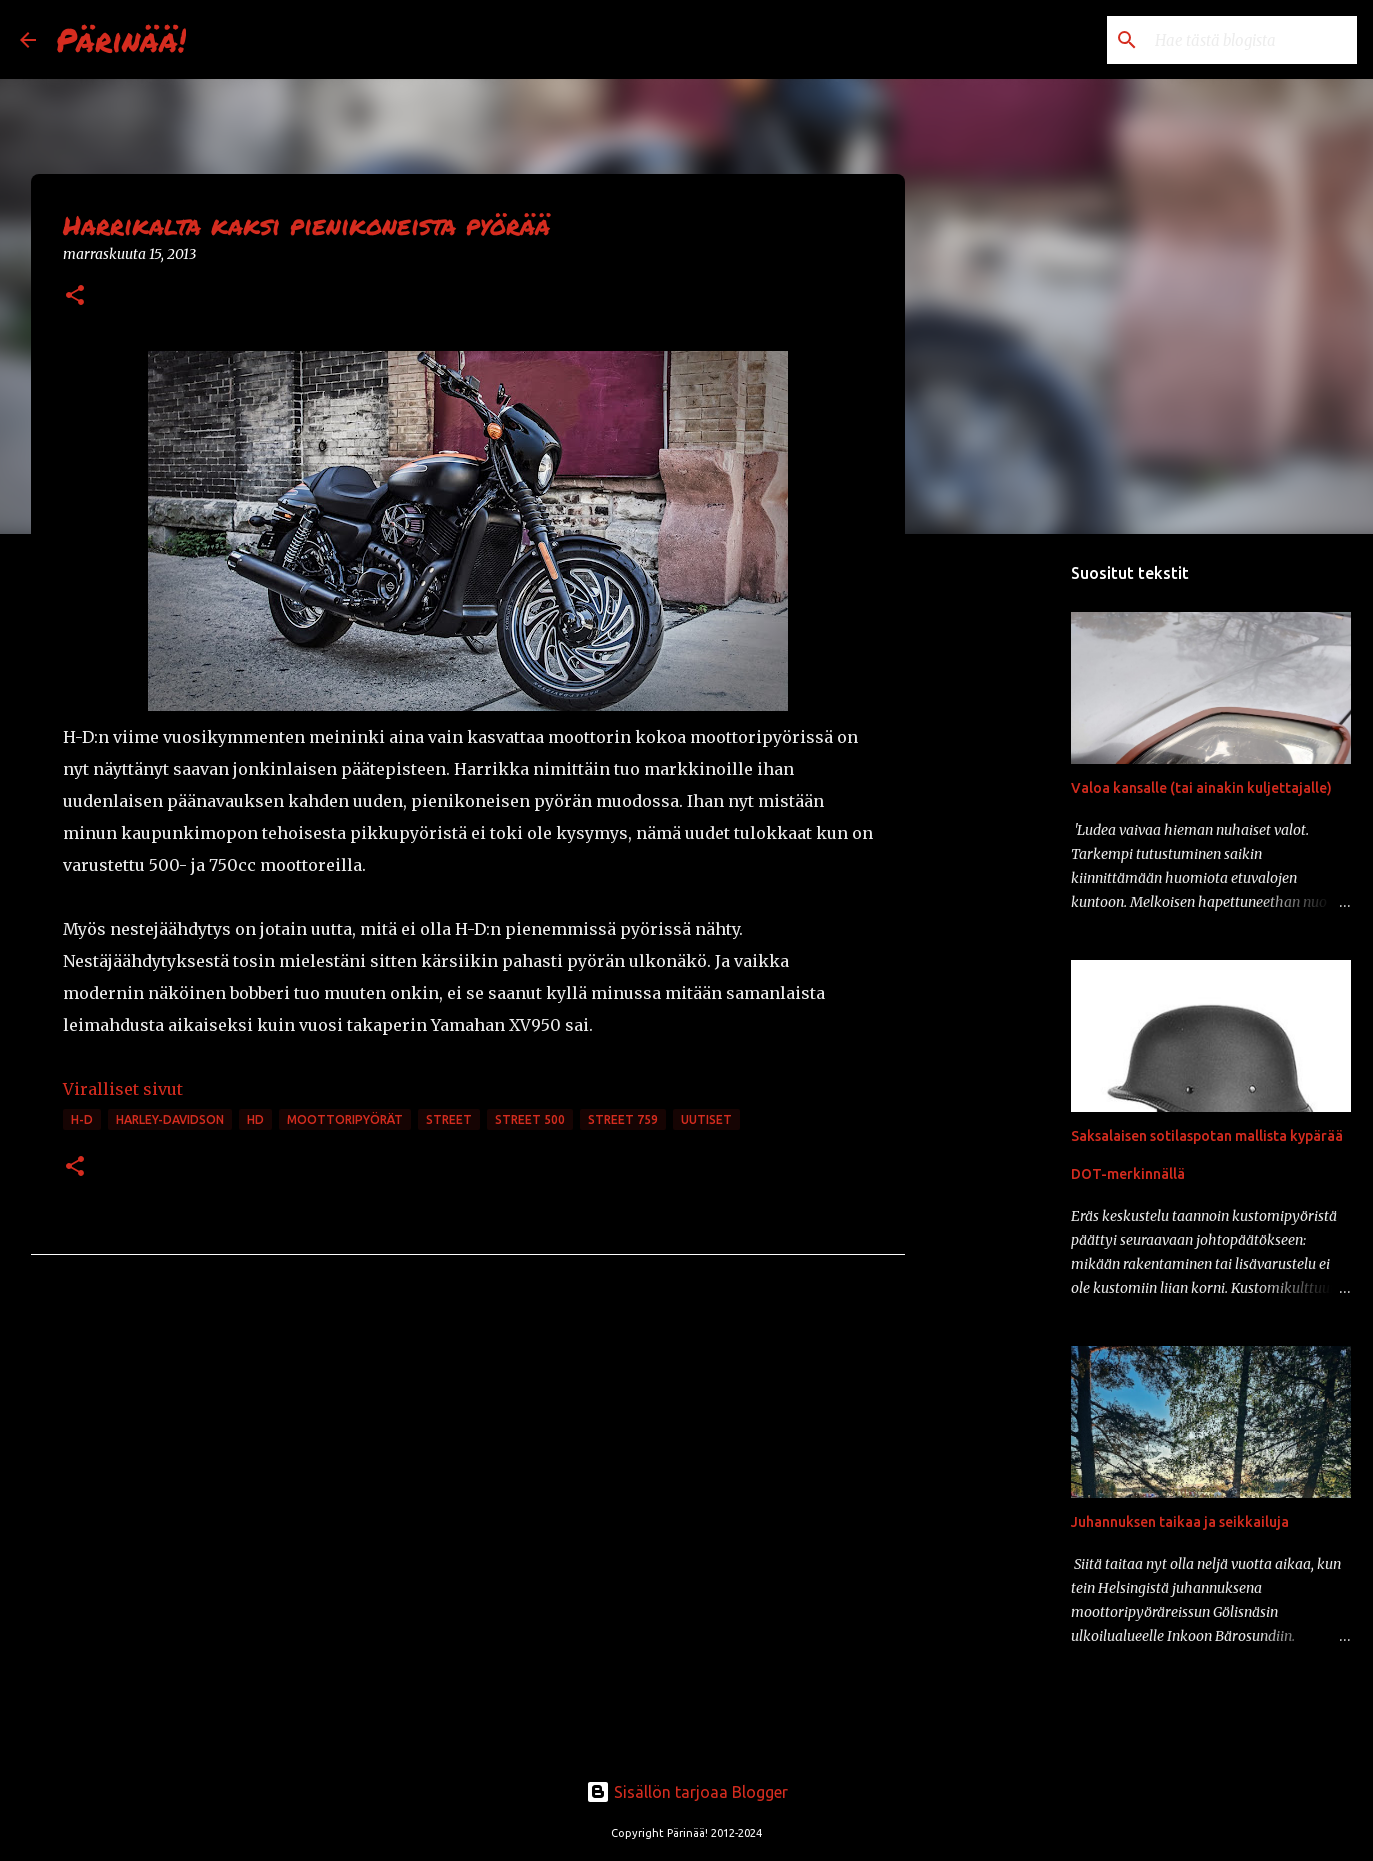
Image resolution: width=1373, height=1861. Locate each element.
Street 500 (530, 1119)
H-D (82, 1119)
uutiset (706, 1119)
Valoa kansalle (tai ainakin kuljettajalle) (1201, 788)
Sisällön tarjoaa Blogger (687, 1792)
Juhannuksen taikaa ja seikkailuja (1180, 1522)
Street (449, 1119)
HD (255, 1119)
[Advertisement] (1007, 864)
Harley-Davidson (170, 1119)
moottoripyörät (345, 1119)
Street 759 (623, 1119)
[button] (75, 296)
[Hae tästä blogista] (1252, 40)
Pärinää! (121, 39)
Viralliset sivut (123, 1089)
